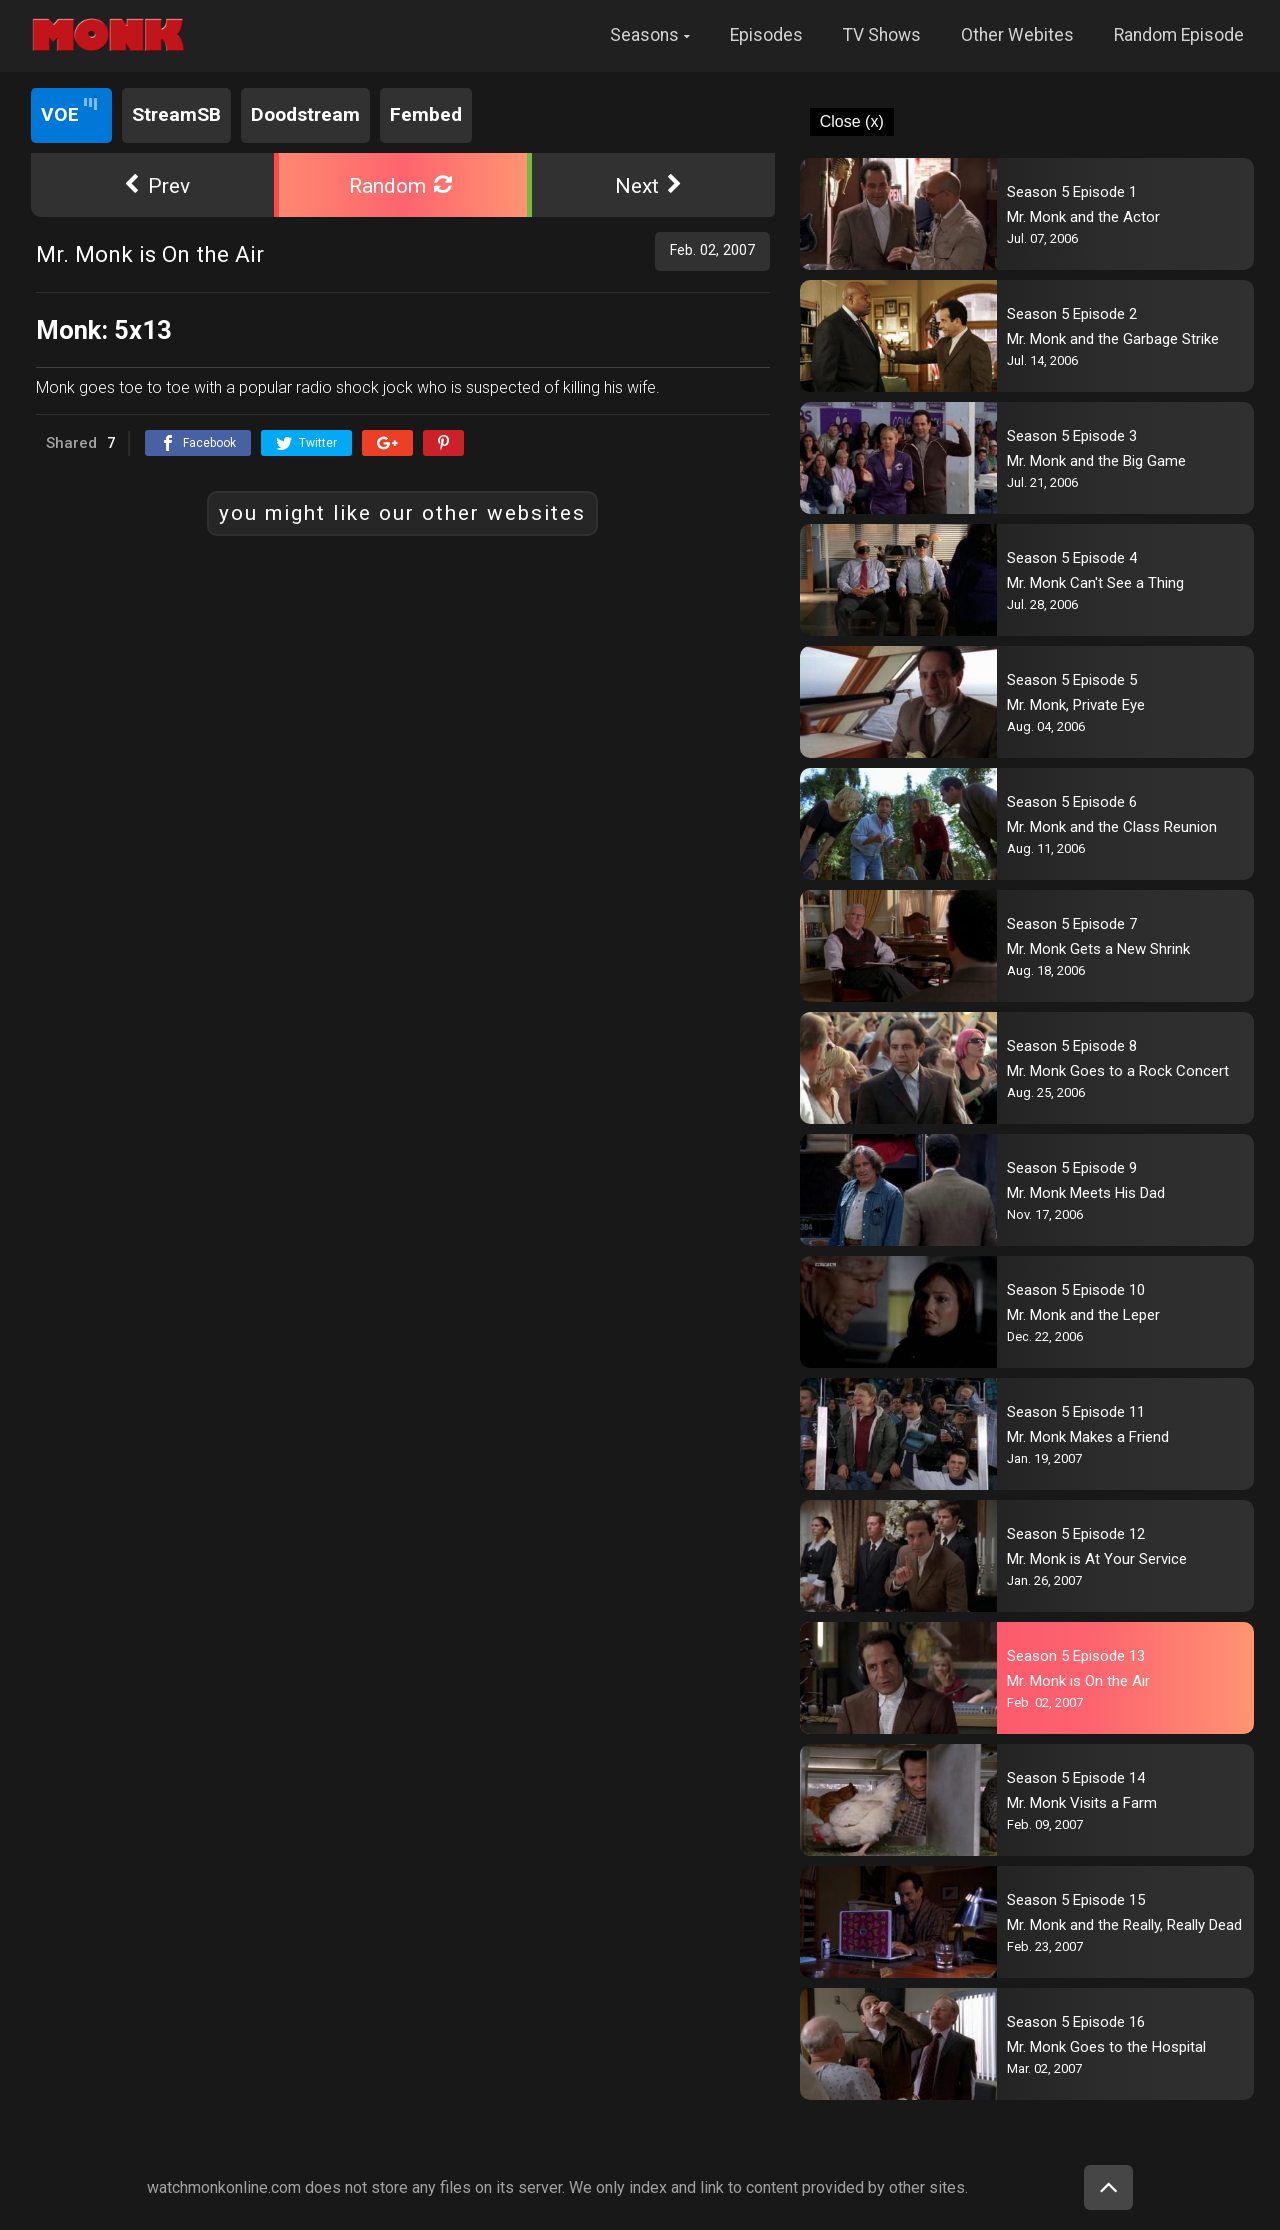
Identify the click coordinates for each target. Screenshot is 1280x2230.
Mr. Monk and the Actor (1083, 217)
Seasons (644, 35)
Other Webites (1017, 35)
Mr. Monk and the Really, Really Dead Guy (1119, 1925)
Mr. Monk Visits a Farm (1082, 1803)
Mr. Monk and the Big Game (1096, 461)
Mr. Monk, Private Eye (1076, 705)
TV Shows (882, 35)
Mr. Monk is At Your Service (1097, 1559)
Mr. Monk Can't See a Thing (1095, 583)
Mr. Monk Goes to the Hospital (1106, 2047)
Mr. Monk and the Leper (1083, 1315)
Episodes (766, 35)
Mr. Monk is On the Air (1078, 1681)
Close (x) (852, 121)
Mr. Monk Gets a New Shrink (1098, 949)
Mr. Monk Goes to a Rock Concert (1118, 1071)
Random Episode (1179, 35)
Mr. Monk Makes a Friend (1088, 1437)
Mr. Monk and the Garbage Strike (1113, 339)
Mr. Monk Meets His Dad (1086, 1193)
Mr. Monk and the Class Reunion (1112, 827)
